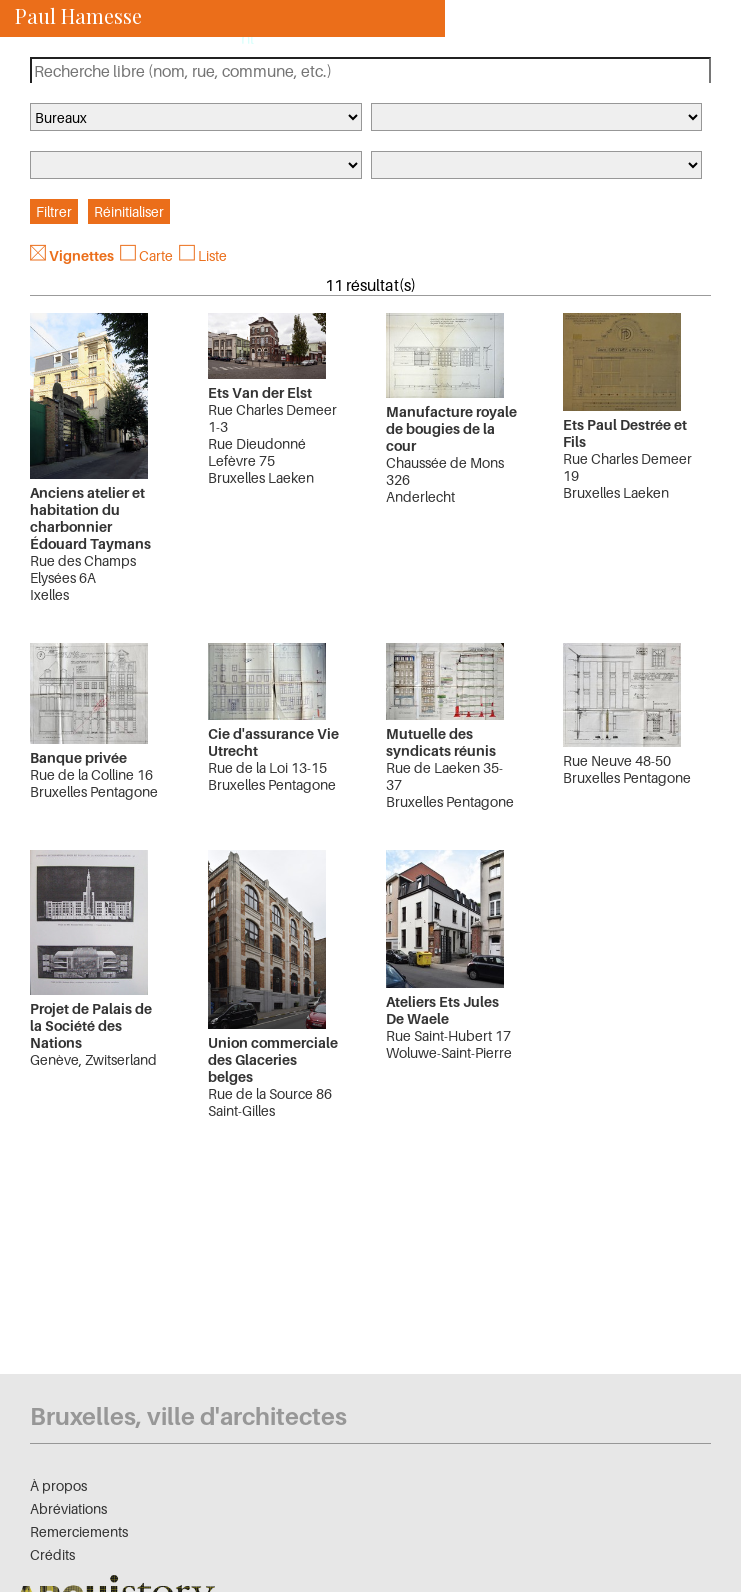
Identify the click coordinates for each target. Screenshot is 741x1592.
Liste (212, 255)
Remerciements (79, 1531)
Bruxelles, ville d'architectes (188, 1416)
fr (220, 38)
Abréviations (68, 1508)
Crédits (52, 1554)
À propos (58, 1485)
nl (247, 38)
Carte (156, 255)
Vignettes (81, 255)
